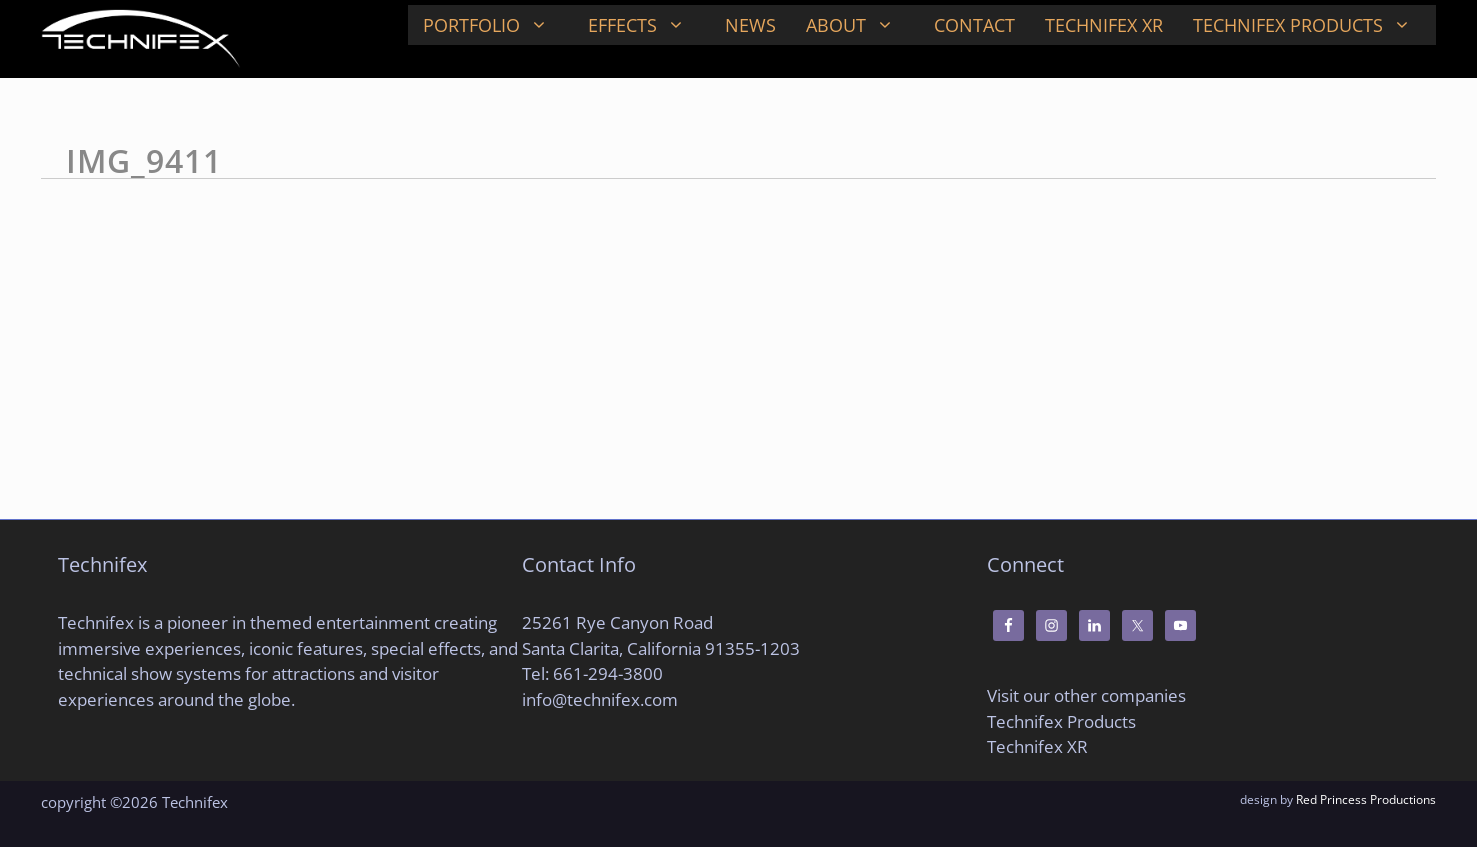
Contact (974, 25)
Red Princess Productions (1366, 799)
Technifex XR (1104, 25)
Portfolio (498, 25)
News (750, 25)
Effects (649, 25)
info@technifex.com (600, 699)
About (862, 25)
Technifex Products (1314, 25)
